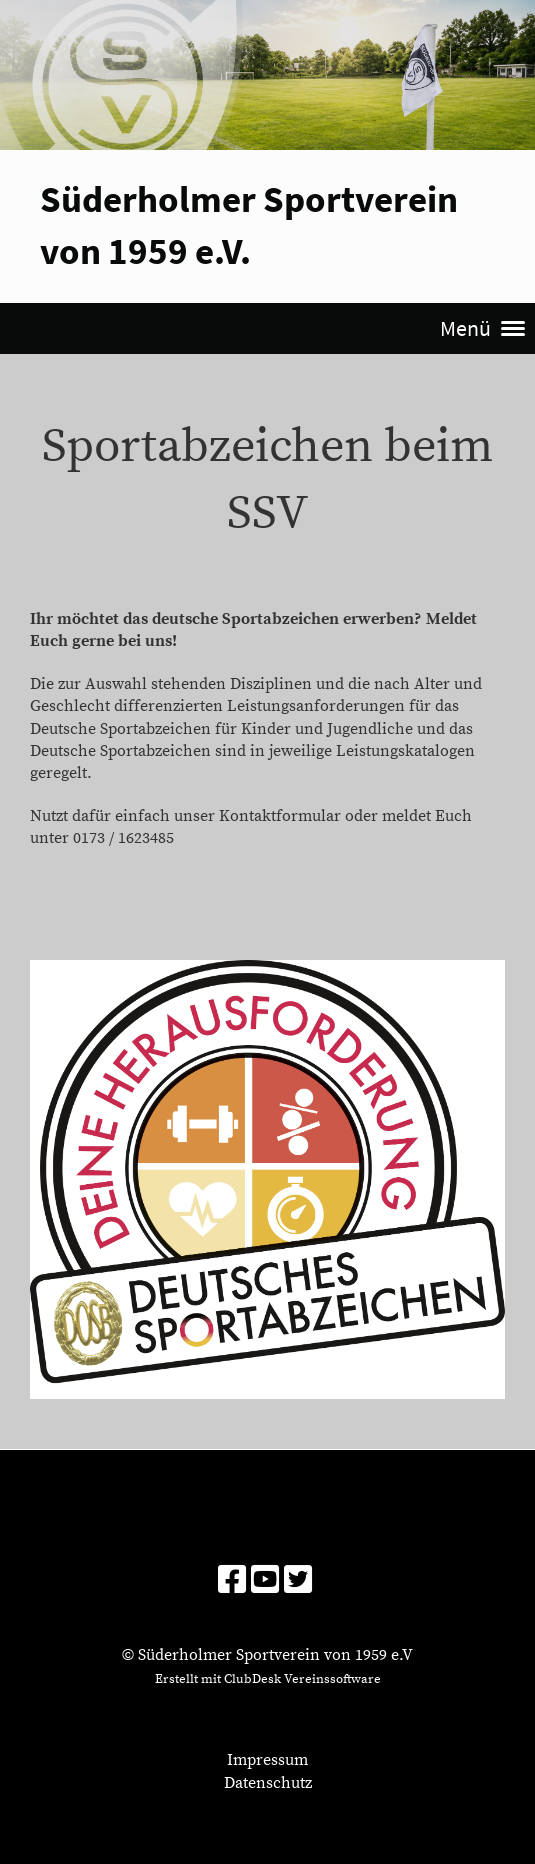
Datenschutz (268, 1783)
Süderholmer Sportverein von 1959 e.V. (249, 224)
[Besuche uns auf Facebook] (232, 1582)
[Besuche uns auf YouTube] (265, 1582)
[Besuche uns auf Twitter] (298, 1582)
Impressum (267, 1760)
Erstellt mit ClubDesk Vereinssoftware (268, 1679)
